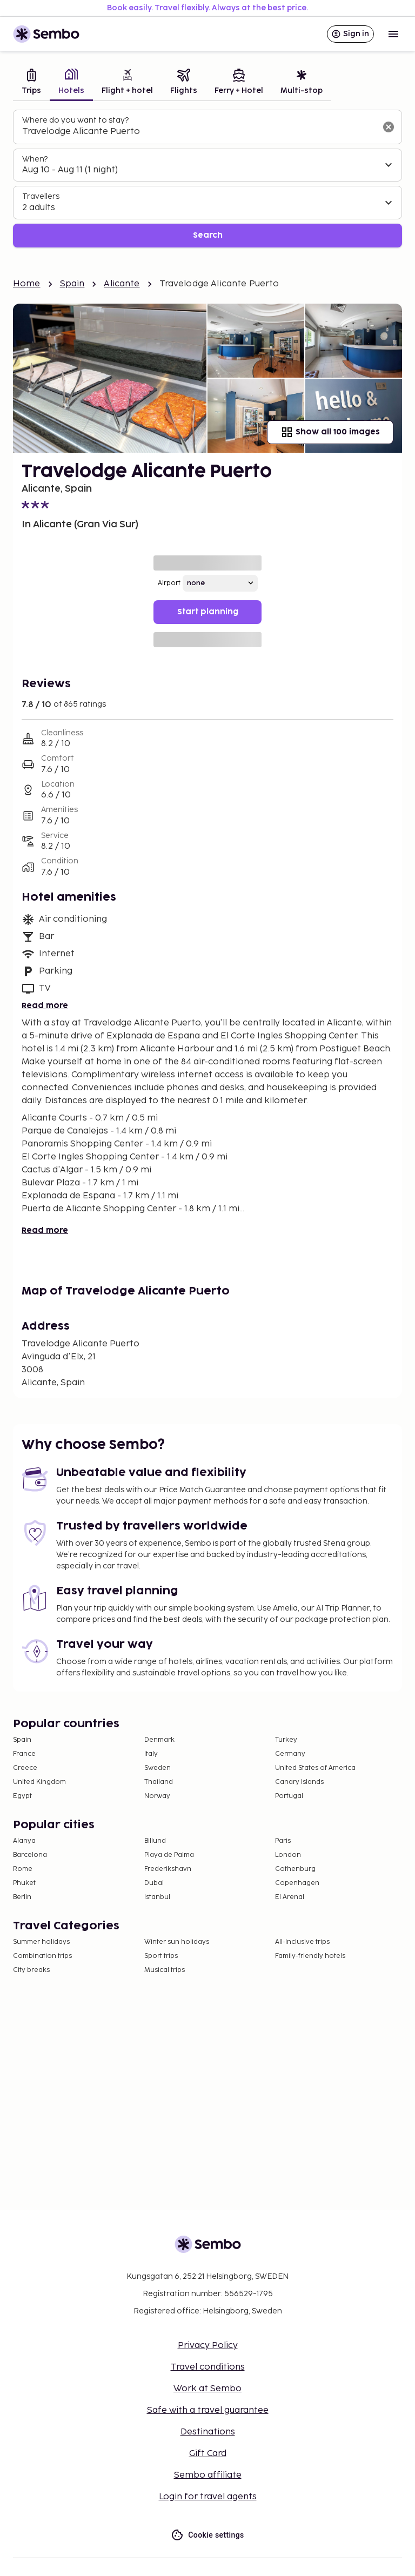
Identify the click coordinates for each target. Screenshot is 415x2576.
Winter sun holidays (176, 1942)
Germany (290, 1754)
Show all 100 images (330, 432)
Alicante (121, 284)
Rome (22, 1869)
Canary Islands (299, 1782)
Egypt (22, 1796)
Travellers (40, 196)
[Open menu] (393, 34)
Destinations (207, 2432)
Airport (169, 583)
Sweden (157, 1768)
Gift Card (207, 2453)
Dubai (154, 1883)
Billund (155, 1841)
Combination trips (42, 1956)
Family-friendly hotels (310, 1956)
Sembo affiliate (208, 2475)
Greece (25, 1768)
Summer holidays (41, 1942)
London (288, 1855)
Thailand (158, 1782)
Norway (157, 1796)
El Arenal (289, 1897)
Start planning (207, 611)
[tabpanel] (207, 178)
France (24, 1754)
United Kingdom (39, 1782)
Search (208, 235)
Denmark (159, 1740)
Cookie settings (207, 2535)
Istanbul (157, 1897)
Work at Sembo (207, 2389)
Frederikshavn (167, 1869)
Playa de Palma (169, 1855)
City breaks (31, 1970)
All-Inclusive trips (302, 1942)
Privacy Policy (208, 2345)
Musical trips (164, 1970)
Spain (72, 284)
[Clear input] (388, 126)
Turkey (286, 1740)
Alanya (24, 1841)
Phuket (24, 1883)
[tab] (31, 83)
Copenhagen (297, 1883)
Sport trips (161, 1956)
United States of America (315, 1768)
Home (27, 284)
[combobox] (199, 131)
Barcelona (30, 1855)
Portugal (289, 1796)
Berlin (22, 1897)
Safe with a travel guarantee (208, 2410)
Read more (45, 1005)
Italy (151, 1754)
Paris (283, 1841)
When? (35, 159)
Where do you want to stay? (75, 120)
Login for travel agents (208, 2497)
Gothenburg (295, 1869)
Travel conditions (208, 2367)
